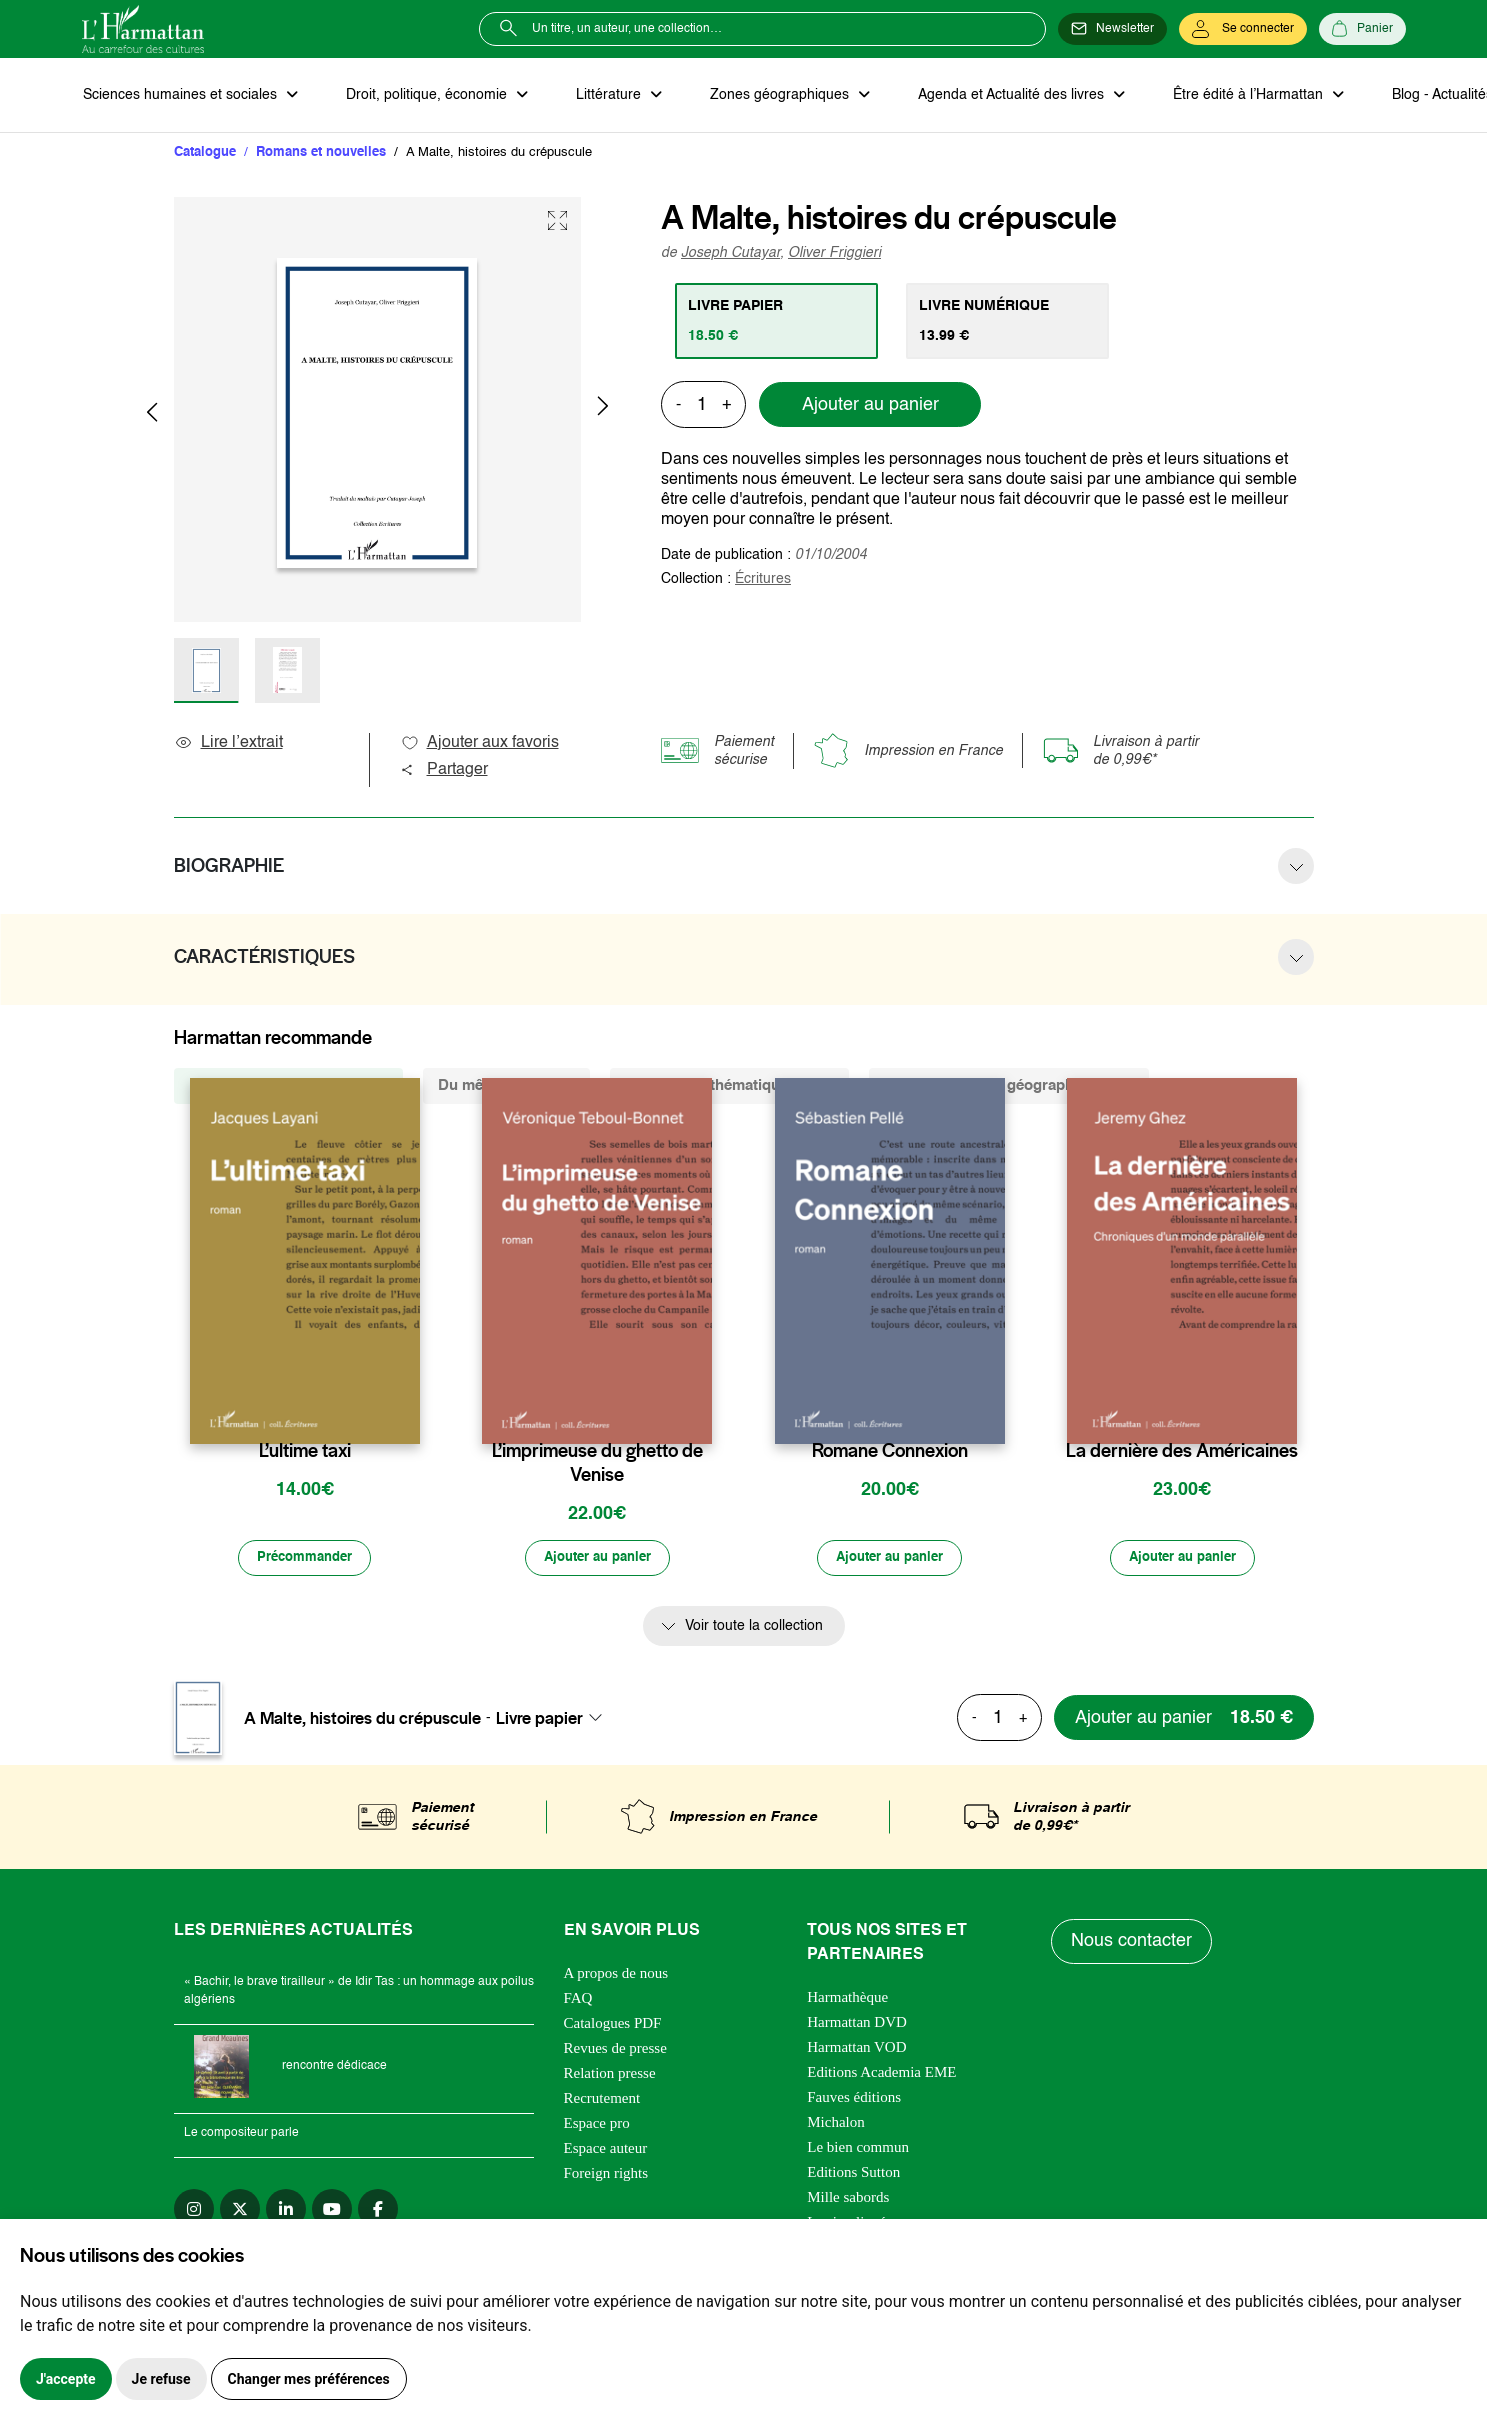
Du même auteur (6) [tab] (506, 1087)
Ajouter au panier (870, 407)
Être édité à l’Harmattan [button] (1229, 96)
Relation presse (610, 2077)
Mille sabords (848, 2201)
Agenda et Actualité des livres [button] (996, 96)
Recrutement (602, 2102)
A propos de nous (616, 1977)
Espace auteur (606, 2152)
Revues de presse (615, 2052)
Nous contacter (1132, 1946)
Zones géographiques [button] (768, 96)
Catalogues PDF (613, 2027)
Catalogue (205, 154)
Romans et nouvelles (321, 154)
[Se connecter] (1243, 29)
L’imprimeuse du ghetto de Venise (597, 1465)
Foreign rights (606, 2177)
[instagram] (194, 2213)
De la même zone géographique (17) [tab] (1009, 1087)
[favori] (407, 1413)
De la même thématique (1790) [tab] (729, 1087)
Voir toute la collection (754, 1631)
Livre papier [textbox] (539, 1722)
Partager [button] (444, 772)
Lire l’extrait (228, 745)
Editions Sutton (853, 2176)
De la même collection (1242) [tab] (288, 1087)
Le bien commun (858, 2151)
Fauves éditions (854, 2101)
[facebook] (378, 2213)
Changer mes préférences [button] (309, 2379)
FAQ (578, 2002)
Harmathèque (847, 2001)
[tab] (778, 323)
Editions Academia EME (881, 2076)
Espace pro (597, 2127)
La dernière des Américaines (1182, 1453)
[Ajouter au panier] (597, 1562)
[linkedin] (286, 2213)
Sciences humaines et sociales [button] (181, 96)
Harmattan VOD (856, 2051)
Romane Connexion (890, 1453)
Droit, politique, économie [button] (423, 96)
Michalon (836, 2126)
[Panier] (1362, 29)
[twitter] (240, 2213)
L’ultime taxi (305, 1453)
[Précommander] (305, 1562)
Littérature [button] (601, 96)
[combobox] (555, 1722)
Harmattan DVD (857, 2026)
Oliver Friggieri (834, 255)
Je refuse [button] (161, 2379)
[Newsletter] (1112, 29)
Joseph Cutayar (730, 255)
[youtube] (332, 2213)
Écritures (763, 581)
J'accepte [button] (66, 2379)
